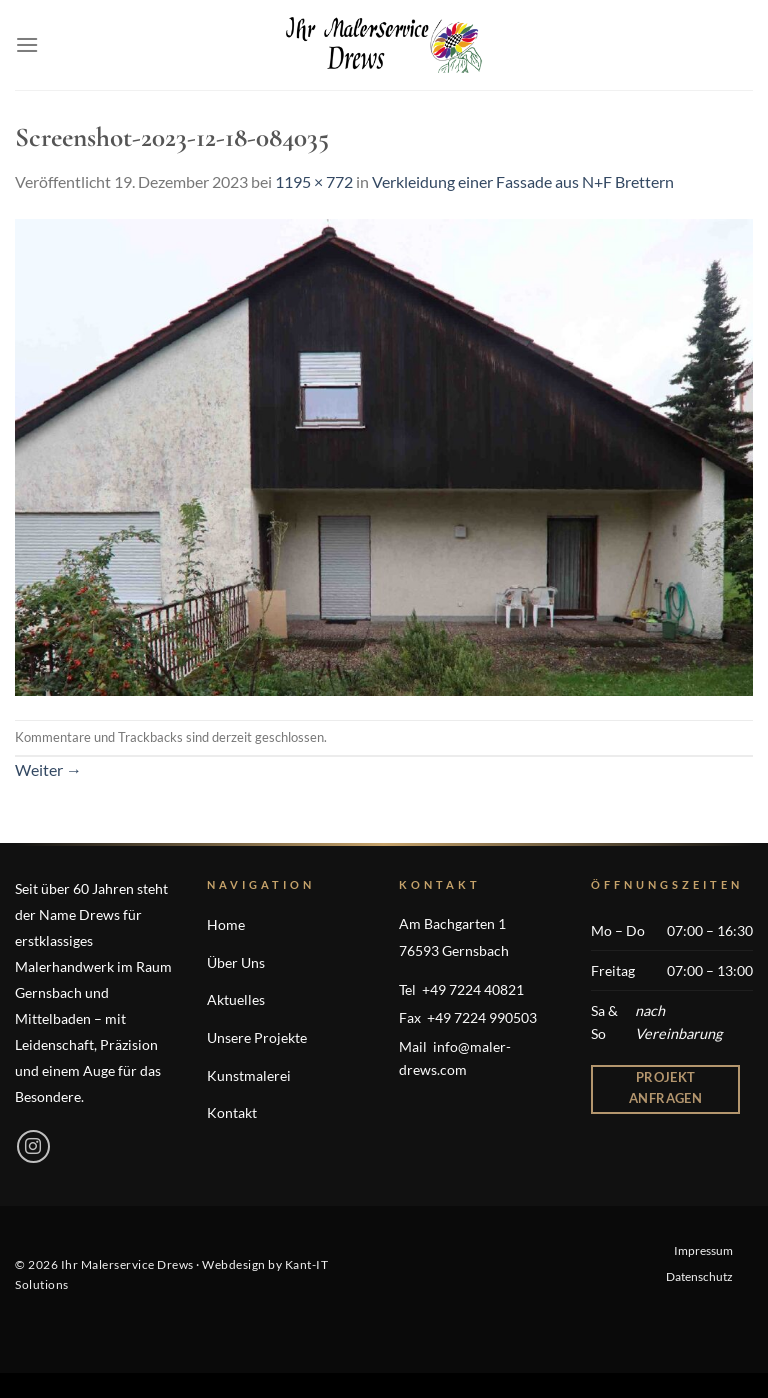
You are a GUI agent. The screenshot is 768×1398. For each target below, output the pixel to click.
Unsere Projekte (257, 1037)
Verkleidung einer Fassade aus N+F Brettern (523, 181)
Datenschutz (699, 1276)
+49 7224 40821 (473, 989)
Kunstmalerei (249, 1075)
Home (226, 924)
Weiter (48, 769)
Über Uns (236, 962)
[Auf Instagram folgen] (33, 1146)
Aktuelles (236, 999)
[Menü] (27, 44)
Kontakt (232, 1112)
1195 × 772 (314, 181)
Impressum (703, 1250)
